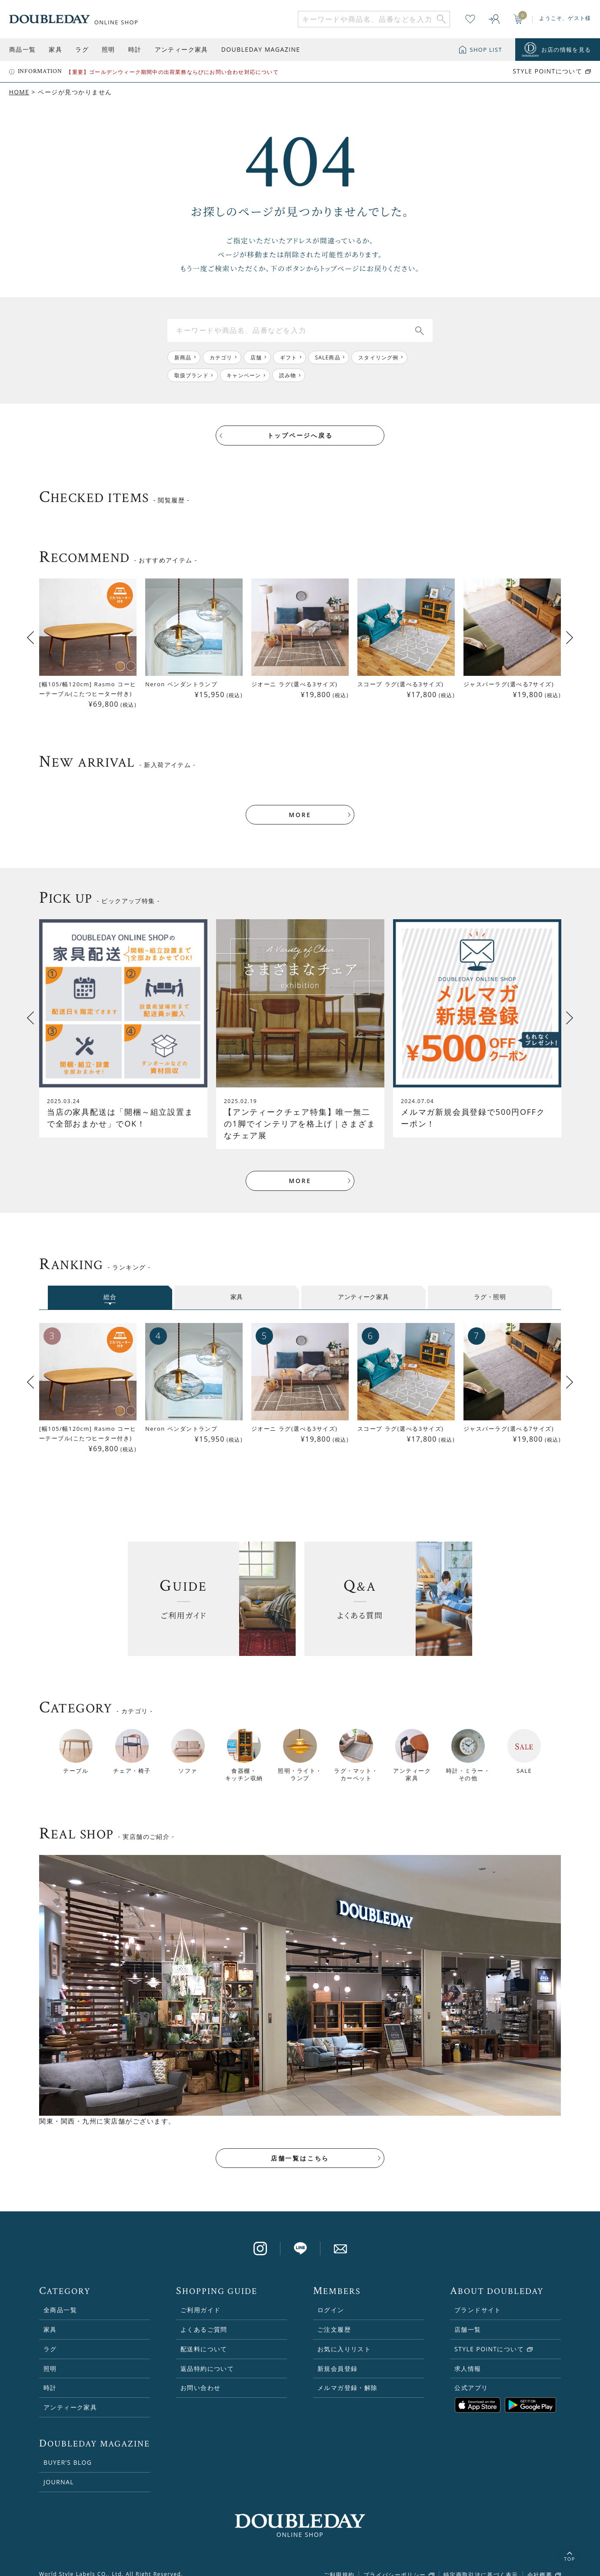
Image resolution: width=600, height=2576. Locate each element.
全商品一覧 (60, 2298)
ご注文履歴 (334, 2317)
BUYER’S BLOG (67, 2450)
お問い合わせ (200, 2376)
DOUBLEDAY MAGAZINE (260, 49)
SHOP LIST (486, 49)
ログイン (330, 2298)
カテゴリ (221, 357)
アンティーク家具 (181, 49)
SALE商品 (328, 357)
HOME (19, 92)
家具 (55, 49)
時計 (135, 49)
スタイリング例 (380, 357)
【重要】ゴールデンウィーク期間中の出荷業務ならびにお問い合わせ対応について (172, 72)
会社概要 (539, 2563)
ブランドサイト (477, 2298)
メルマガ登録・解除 (347, 2376)
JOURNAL (58, 2470)
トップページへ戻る (300, 436)
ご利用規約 (339, 2563)
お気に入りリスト (344, 2337)
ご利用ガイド (200, 2298)
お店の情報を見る (566, 49)
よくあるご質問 (203, 2317)
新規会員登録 (337, 2357)
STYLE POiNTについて (547, 71)
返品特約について (207, 2357)
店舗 (256, 357)
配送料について (203, 2337)
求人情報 (467, 2357)
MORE (300, 802)
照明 (108, 49)
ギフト (289, 357)
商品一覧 (22, 49)
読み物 (288, 375)
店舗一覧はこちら (300, 2146)
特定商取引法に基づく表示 (480, 2563)
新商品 (183, 357)
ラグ (82, 49)
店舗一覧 (467, 2317)
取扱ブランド (191, 375)
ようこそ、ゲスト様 (565, 18)
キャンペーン (244, 375)
